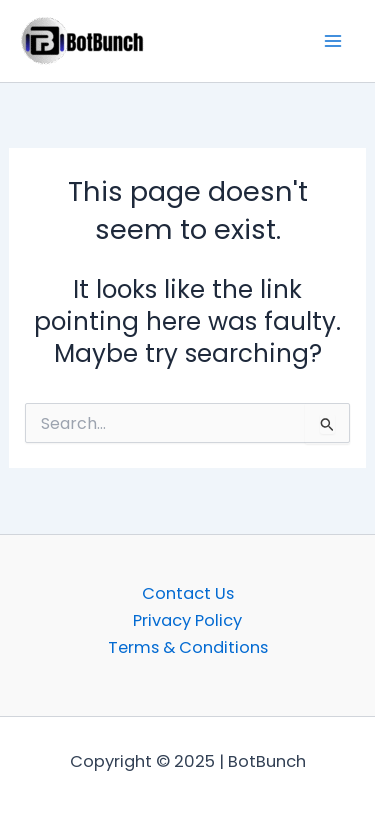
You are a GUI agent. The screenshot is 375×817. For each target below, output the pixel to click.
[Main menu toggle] (332, 41)
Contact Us (188, 593)
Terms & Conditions (188, 647)
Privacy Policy (187, 620)
